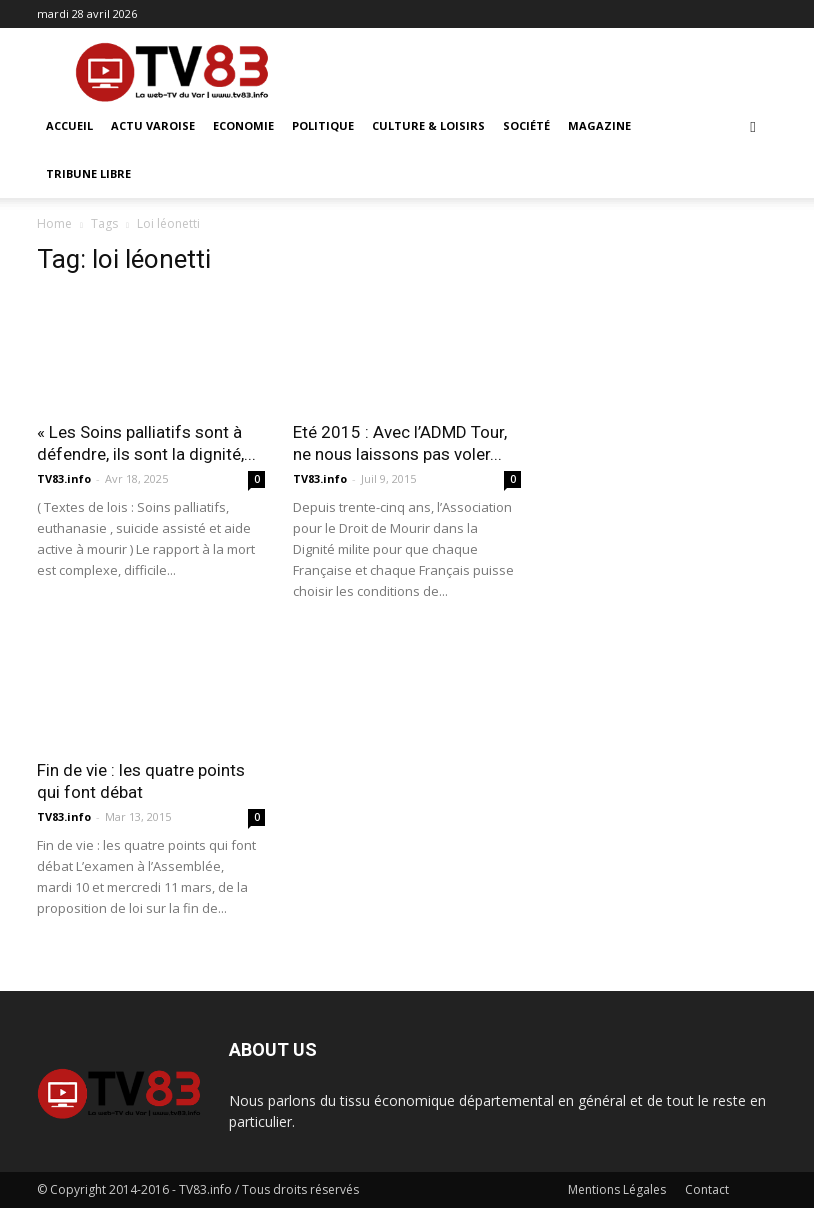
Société (526, 125)
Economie (243, 125)
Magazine (599, 125)
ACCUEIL (69, 125)
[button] (753, 126)
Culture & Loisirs (428, 125)
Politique (323, 125)
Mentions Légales (617, 1189)
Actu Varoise (153, 125)
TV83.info (64, 478)
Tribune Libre (88, 173)
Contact (707, 1189)
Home (54, 223)
